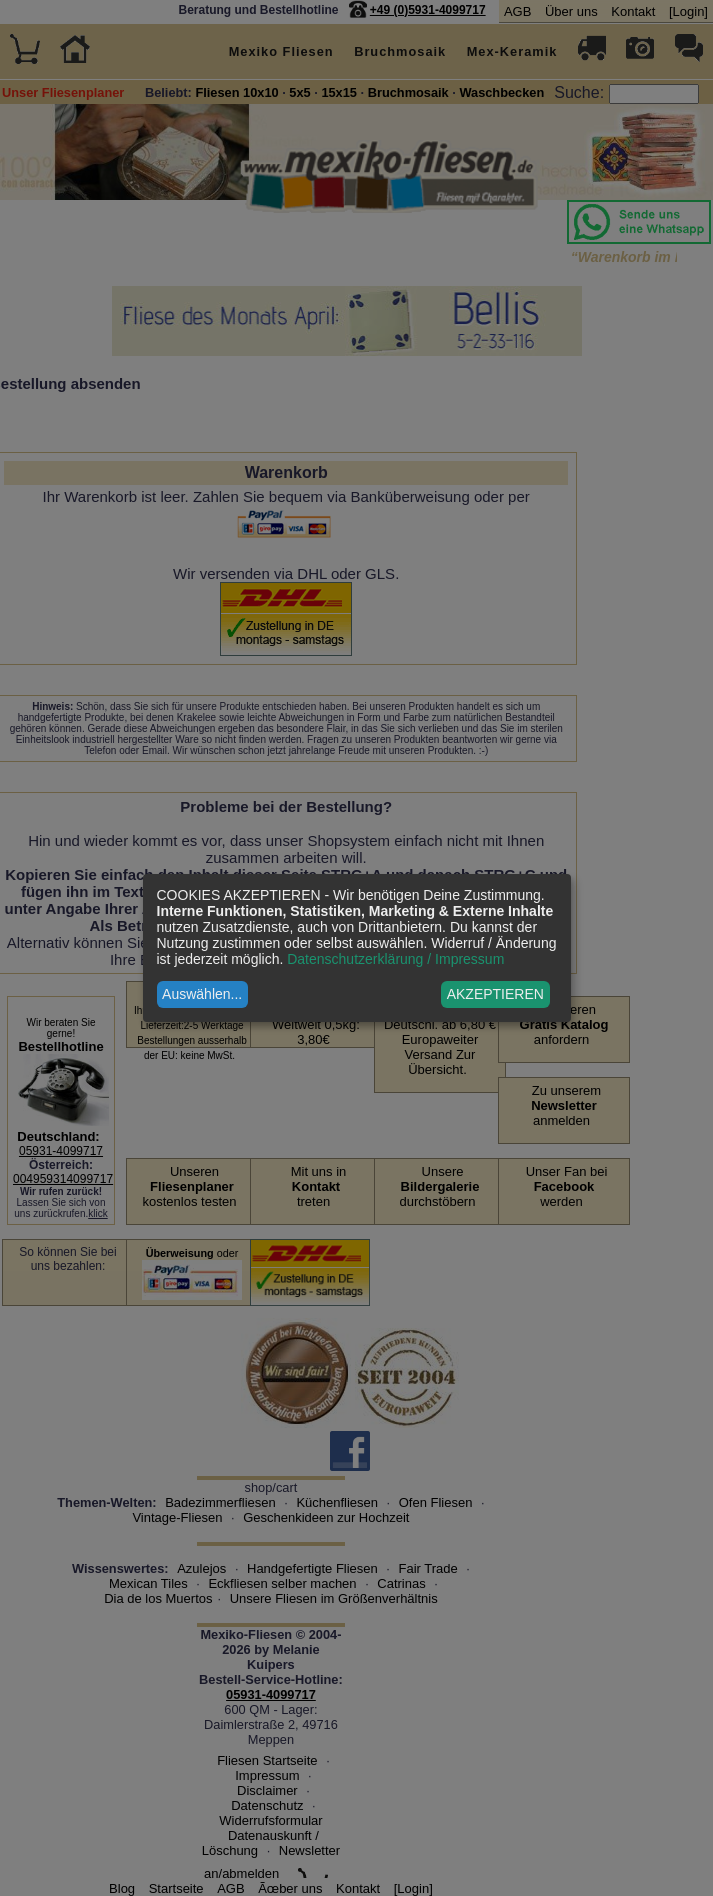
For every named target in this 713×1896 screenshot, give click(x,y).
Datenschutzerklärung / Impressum (395, 959)
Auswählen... (202, 994)
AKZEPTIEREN (495, 994)
